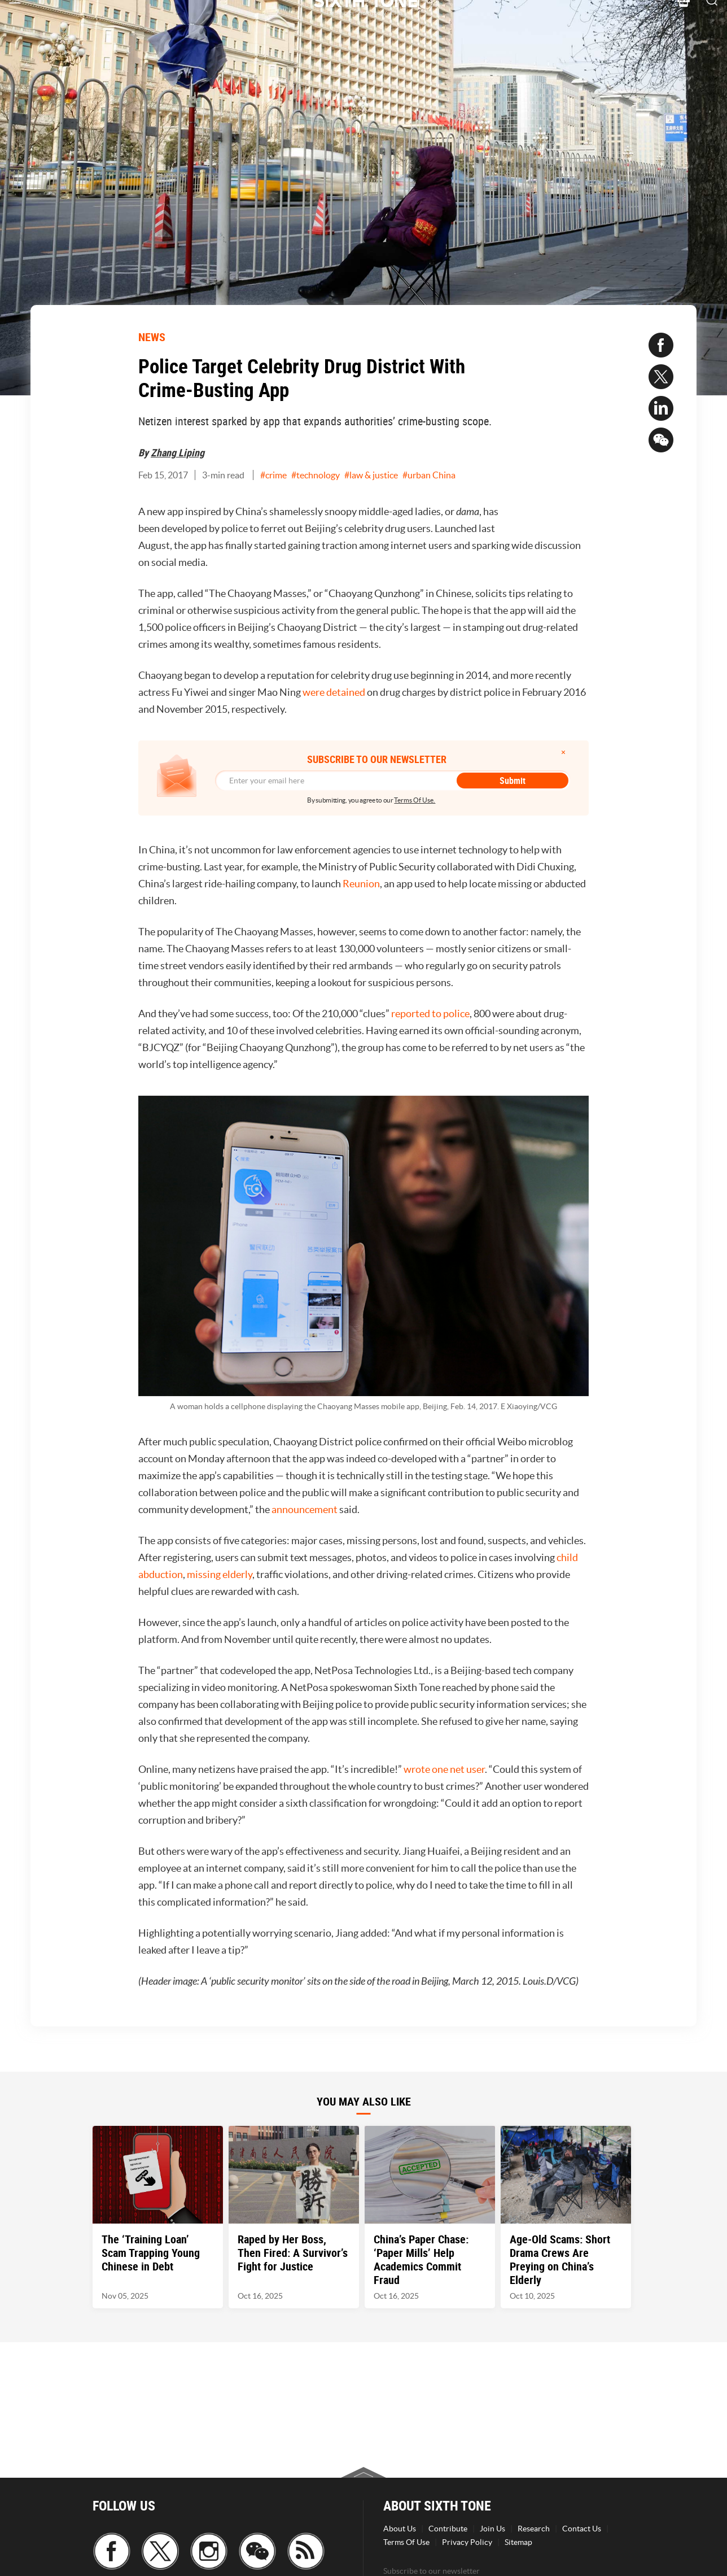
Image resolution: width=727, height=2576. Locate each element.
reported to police (430, 1013)
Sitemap (518, 2542)
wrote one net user (444, 1769)
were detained (334, 692)
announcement (304, 1509)
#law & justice (371, 475)
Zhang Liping (177, 452)
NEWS (151, 337)
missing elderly (219, 1574)
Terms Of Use (406, 2542)
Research (534, 2528)
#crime (273, 475)
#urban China (429, 475)
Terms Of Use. (414, 800)
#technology (315, 475)
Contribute (447, 2528)
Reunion (361, 884)
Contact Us (581, 2528)
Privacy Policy (467, 2542)
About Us (399, 2528)
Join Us (492, 2528)
